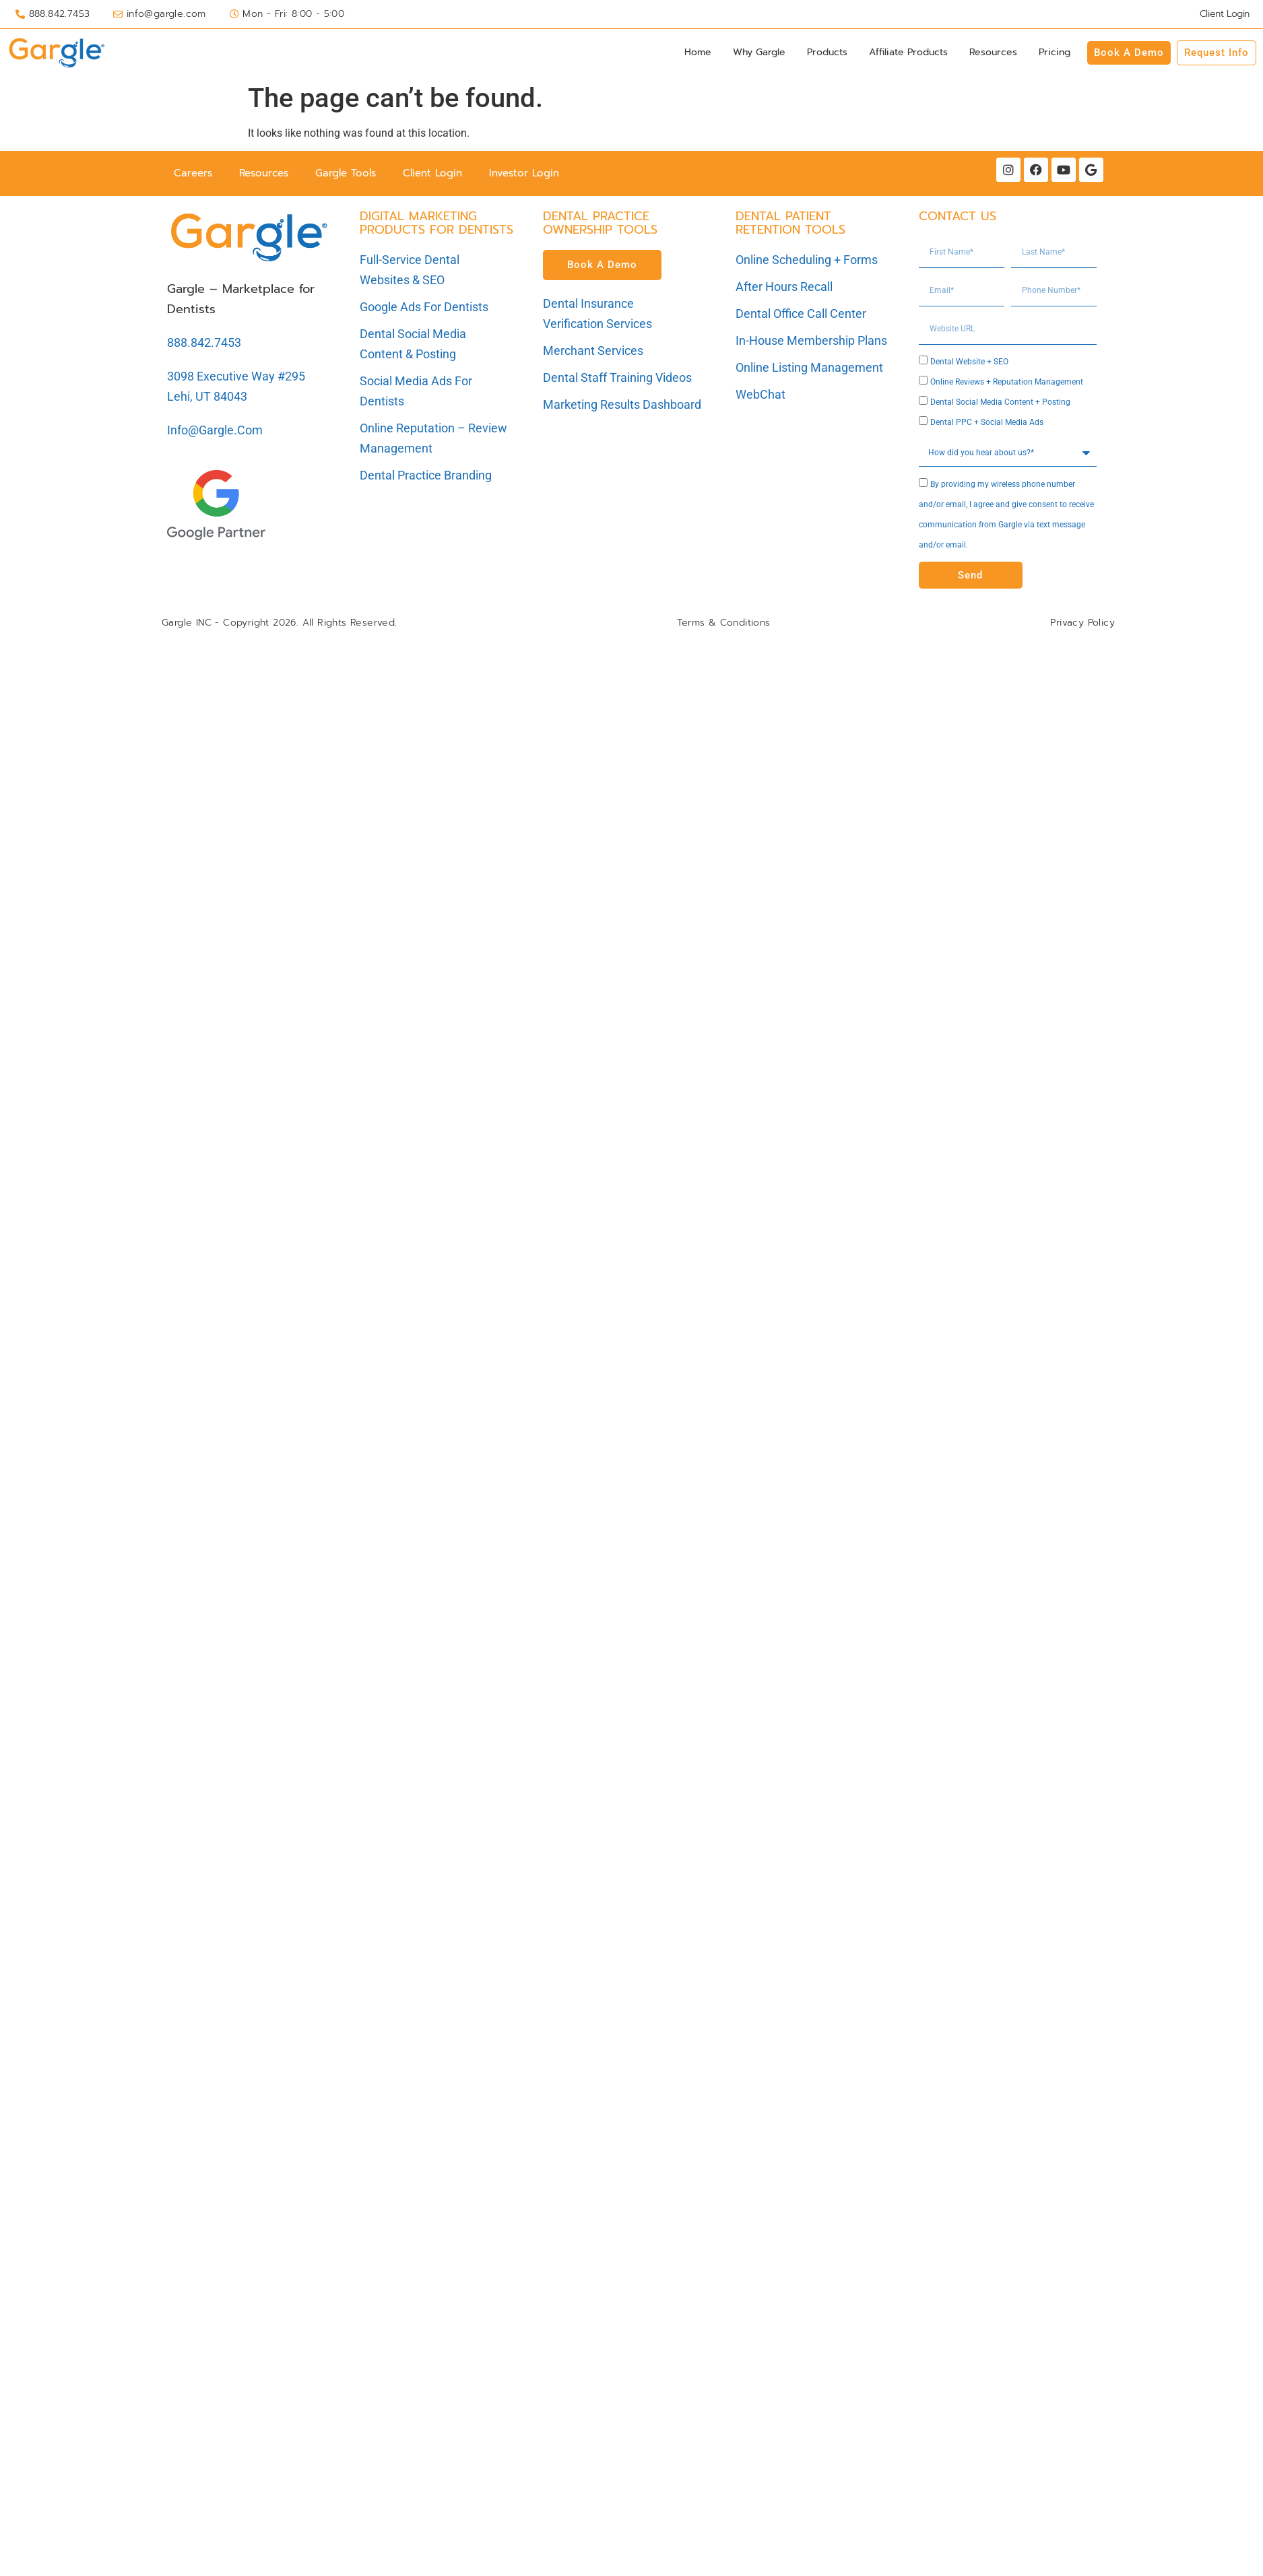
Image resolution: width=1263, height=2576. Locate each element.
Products (827, 52)
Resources (993, 52)
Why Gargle (759, 52)
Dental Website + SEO (969, 361)
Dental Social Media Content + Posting (1000, 402)
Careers (193, 173)
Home (697, 52)
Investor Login (524, 173)
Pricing (1054, 52)
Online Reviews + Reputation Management (1006, 382)
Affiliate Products (908, 52)
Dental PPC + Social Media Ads (986, 422)
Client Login (432, 173)
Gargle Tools (345, 173)
